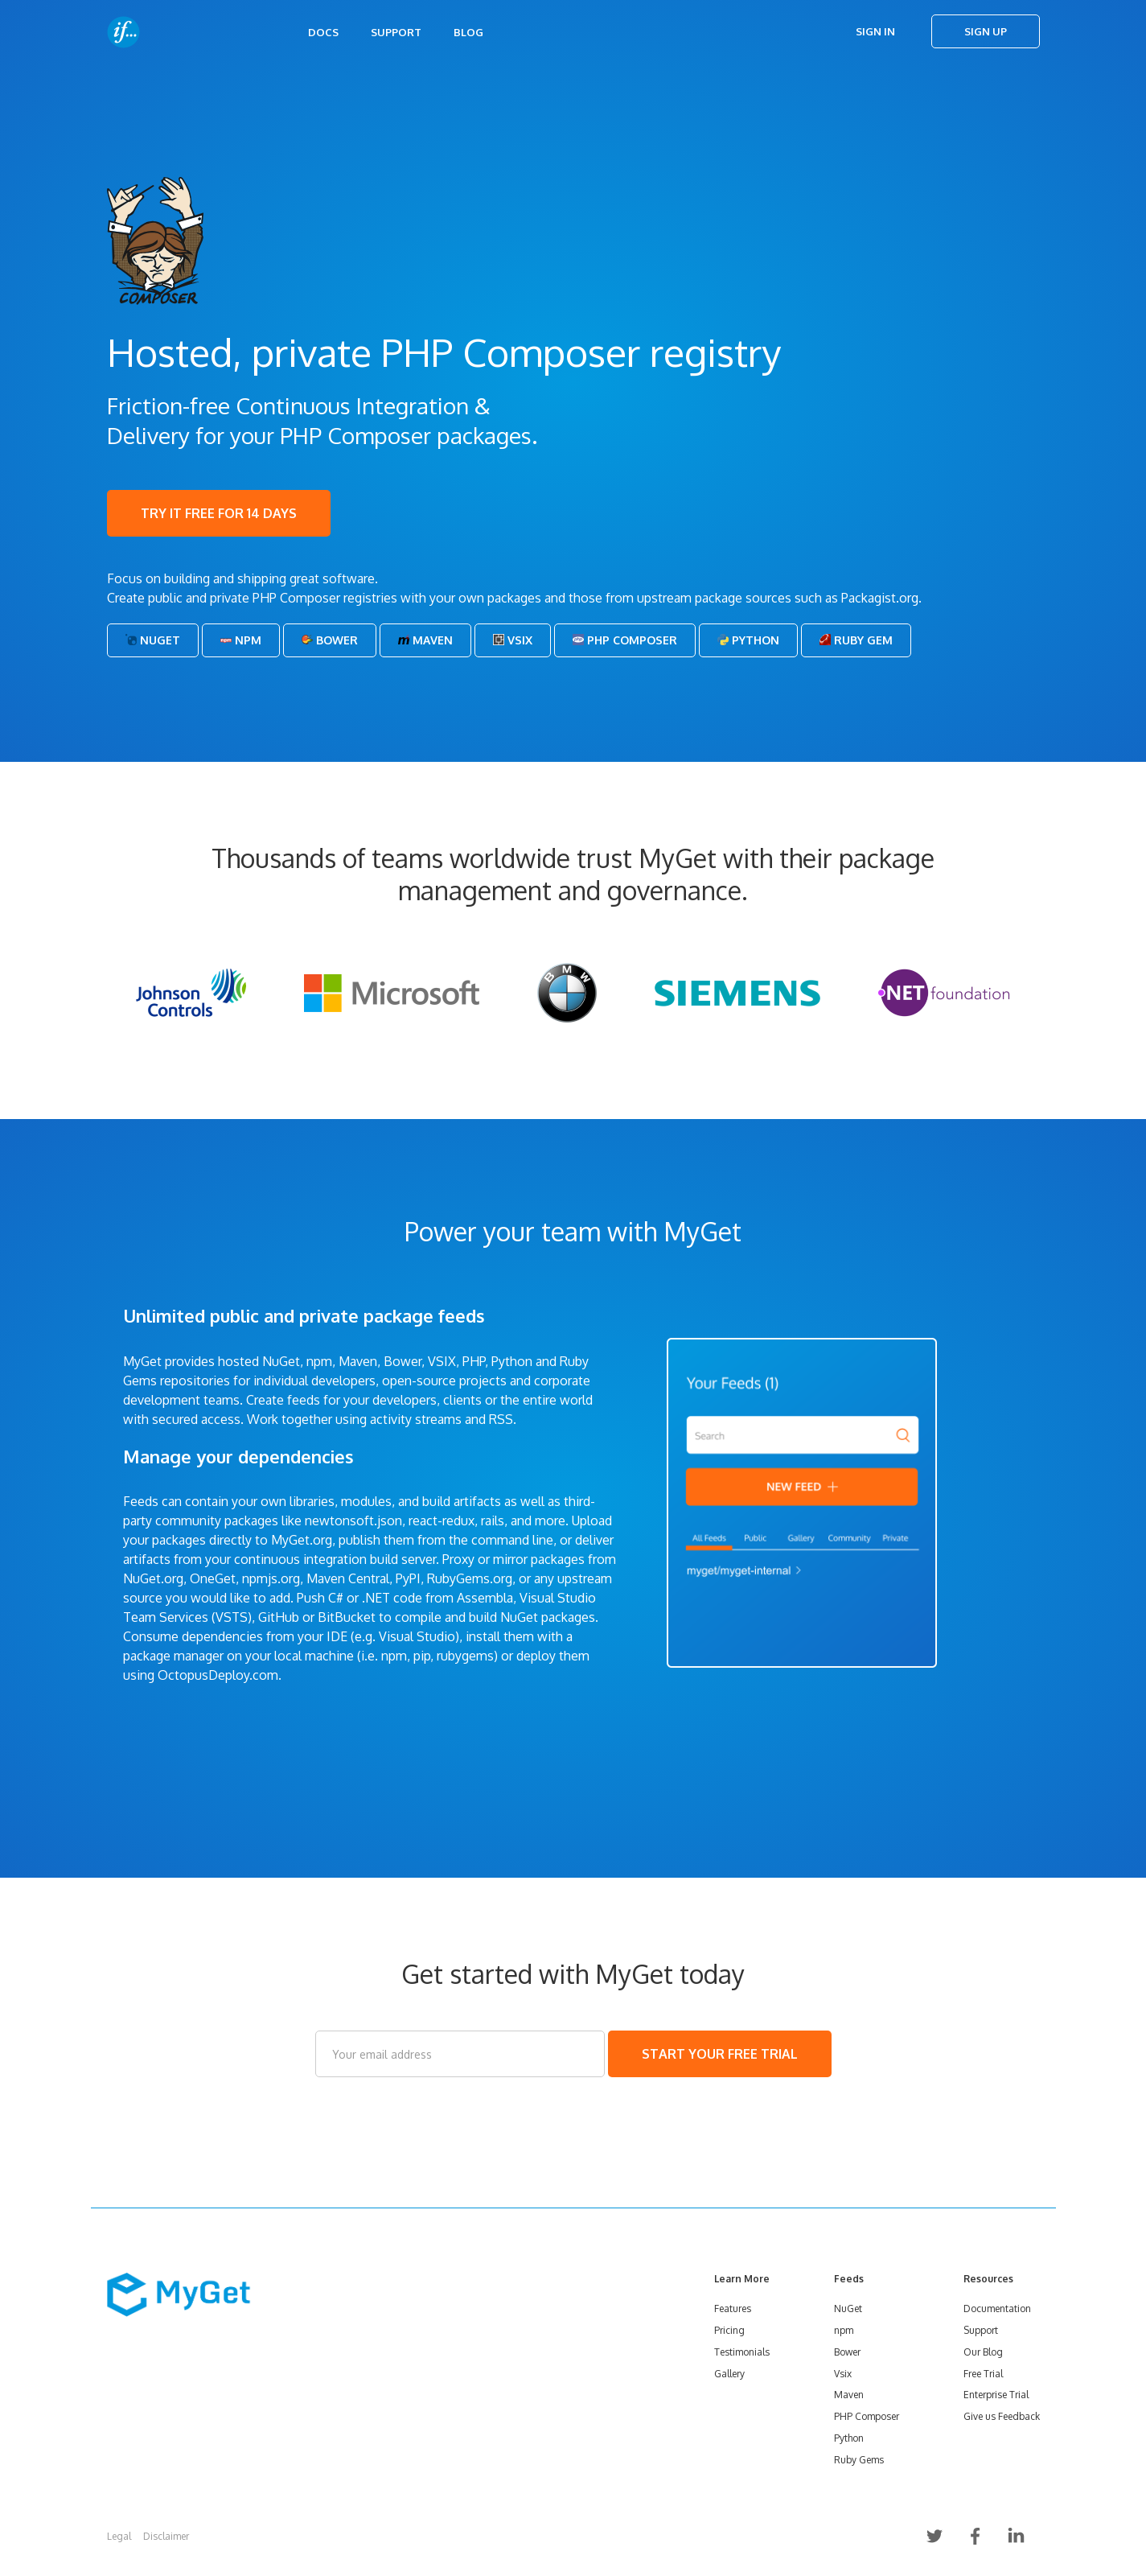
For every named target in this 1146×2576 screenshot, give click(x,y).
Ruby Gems (859, 2460)
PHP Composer (625, 640)
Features (732, 2308)
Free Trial (983, 2374)
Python (748, 640)
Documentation (997, 2308)
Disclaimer (166, 2536)
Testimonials (742, 2352)
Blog (468, 32)
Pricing (729, 2330)
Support (396, 32)
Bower (330, 640)
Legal (119, 2536)
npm (843, 2330)
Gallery (729, 2374)
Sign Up (985, 31)
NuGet (152, 640)
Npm (240, 640)
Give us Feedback (1001, 2416)
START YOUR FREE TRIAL (720, 2054)
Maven (425, 640)
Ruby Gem (856, 640)
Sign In (875, 31)
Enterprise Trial (996, 2395)
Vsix (512, 640)
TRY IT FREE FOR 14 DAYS (219, 513)
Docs (323, 32)
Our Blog (983, 2352)
